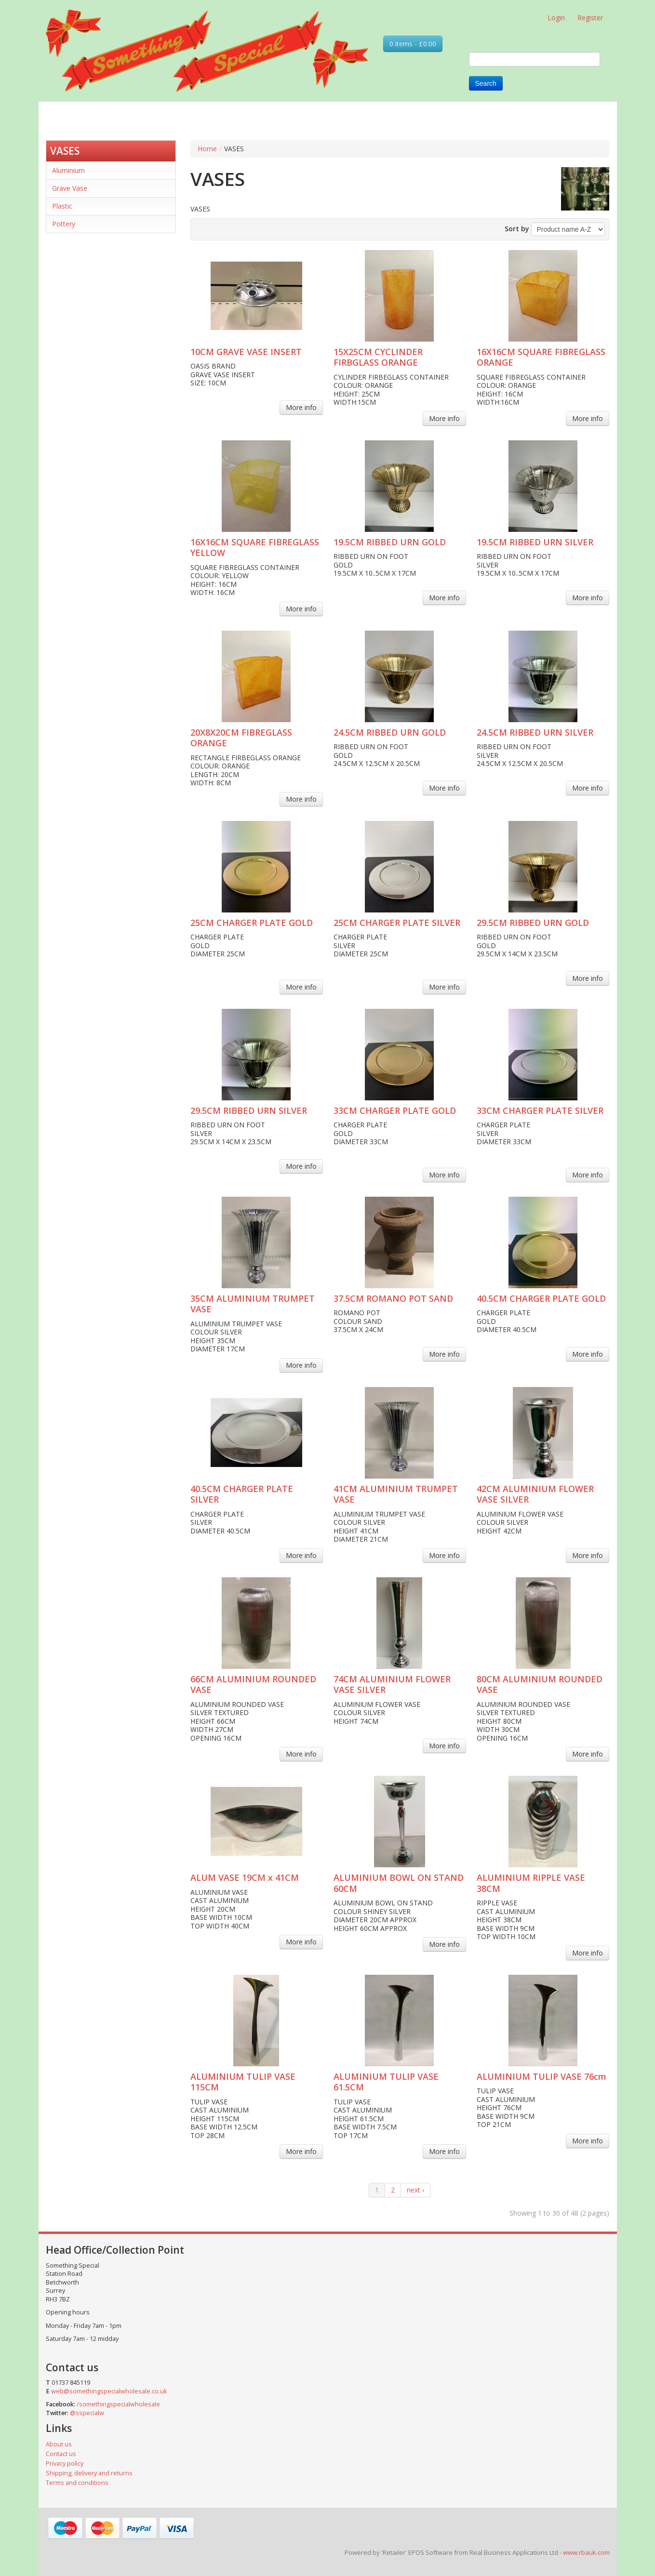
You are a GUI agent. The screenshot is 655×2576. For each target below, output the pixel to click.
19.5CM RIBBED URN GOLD (390, 542)
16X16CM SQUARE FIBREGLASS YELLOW (254, 547)
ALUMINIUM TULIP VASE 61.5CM (386, 2082)
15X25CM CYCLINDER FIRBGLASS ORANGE (378, 357)
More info (301, 407)
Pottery (63, 223)
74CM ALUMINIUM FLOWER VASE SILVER (392, 1684)
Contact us (61, 2454)
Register (590, 17)
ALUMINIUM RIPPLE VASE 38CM (531, 1883)
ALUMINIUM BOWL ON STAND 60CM (399, 1883)
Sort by (517, 228)
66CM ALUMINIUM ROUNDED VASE (253, 1684)
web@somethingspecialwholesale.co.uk (109, 2391)
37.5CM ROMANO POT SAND (393, 1298)
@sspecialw (87, 2413)
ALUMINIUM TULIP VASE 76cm (541, 2076)
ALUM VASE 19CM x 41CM (244, 1877)
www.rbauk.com (586, 2552)
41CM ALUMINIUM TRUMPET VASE (396, 1494)
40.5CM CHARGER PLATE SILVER (241, 1494)
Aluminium (68, 170)
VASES (65, 151)
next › (415, 2189)
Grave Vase (69, 188)
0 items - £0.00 (412, 43)
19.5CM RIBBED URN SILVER (535, 542)
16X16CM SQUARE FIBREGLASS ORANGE (541, 357)
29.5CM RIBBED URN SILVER (248, 1110)
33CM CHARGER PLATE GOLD (395, 1110)
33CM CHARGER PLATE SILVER (540, 1110)
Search (485, 83)
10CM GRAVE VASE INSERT (246, 351)
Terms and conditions (77, 2483)
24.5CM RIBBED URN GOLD (390, 732)
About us (59, 2444)
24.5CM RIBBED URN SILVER (535, 732)
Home (207, 148)
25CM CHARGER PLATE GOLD (251, 922)
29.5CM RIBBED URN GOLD (533, 922)
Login (556, 17)
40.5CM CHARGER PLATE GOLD (541, 1298)
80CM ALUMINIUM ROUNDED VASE (539, 1684)
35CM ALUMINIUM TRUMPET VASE (252, 1304)
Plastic (62, 206)
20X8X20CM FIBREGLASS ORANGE (241, 738)
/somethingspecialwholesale (118, 2404)
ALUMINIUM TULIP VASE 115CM (242, 2082)
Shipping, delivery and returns (89, 2473)
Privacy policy (64, 2463)
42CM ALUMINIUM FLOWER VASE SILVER (535, 1494)
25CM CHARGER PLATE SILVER (397, 922)
